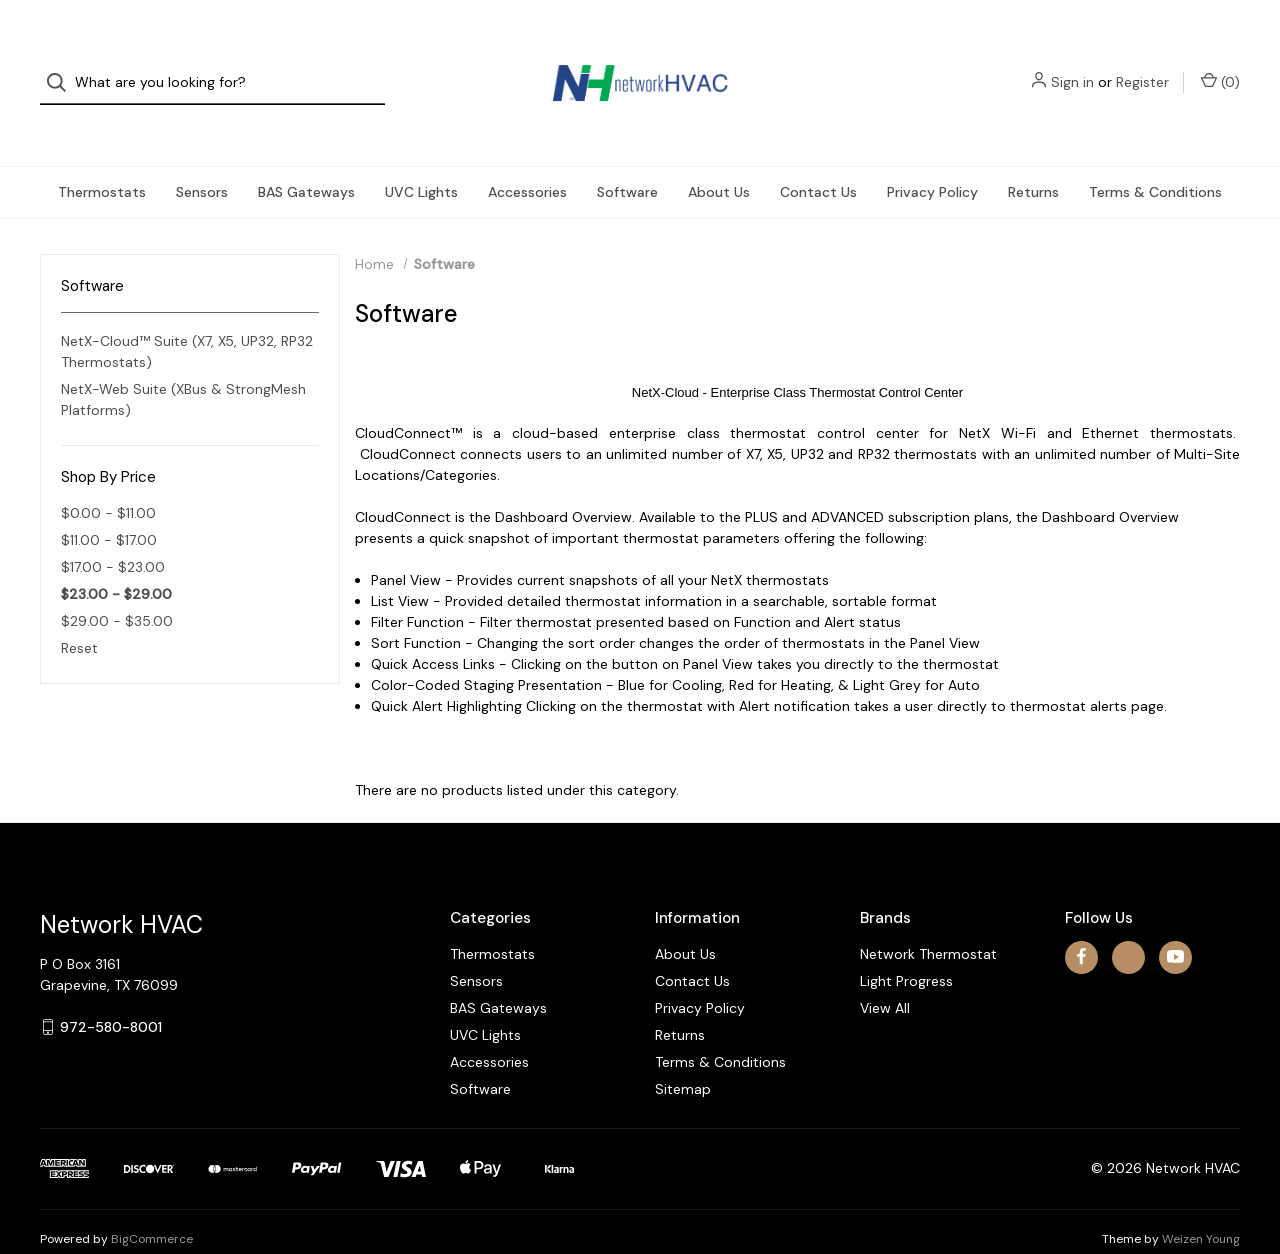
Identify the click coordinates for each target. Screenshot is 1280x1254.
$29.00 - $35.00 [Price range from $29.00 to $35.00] (117, 585)
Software (627, 156)
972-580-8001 (111, 991)
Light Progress (906, 945)
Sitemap (683, 1053)
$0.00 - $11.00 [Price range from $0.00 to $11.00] (108, 477)
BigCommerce (152, 1203)
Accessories (527, 156)
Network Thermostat (928, 918)
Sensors (202, 156)
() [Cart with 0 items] (1220, 64)
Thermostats (102, 156)
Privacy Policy (932, 156)
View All (885, 972)
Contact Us (818, 156)
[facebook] (1081, 921)
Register (1142, 65)
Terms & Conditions (1155, 156)
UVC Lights (421, 156)
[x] (1128, 921)
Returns (1033, 156)
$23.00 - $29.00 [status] (116, 558)
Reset (79, 612)
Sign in (1072, 65)
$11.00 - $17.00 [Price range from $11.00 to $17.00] (109, 504)
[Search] (62, 65)
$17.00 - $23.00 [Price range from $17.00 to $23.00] (113, 531)
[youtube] (1175, 921)
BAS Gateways (306, 156)
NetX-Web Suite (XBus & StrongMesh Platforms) (183, 364)
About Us (719, 156)
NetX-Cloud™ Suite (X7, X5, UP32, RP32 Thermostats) (187, 316)
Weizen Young (1201, 1203)
